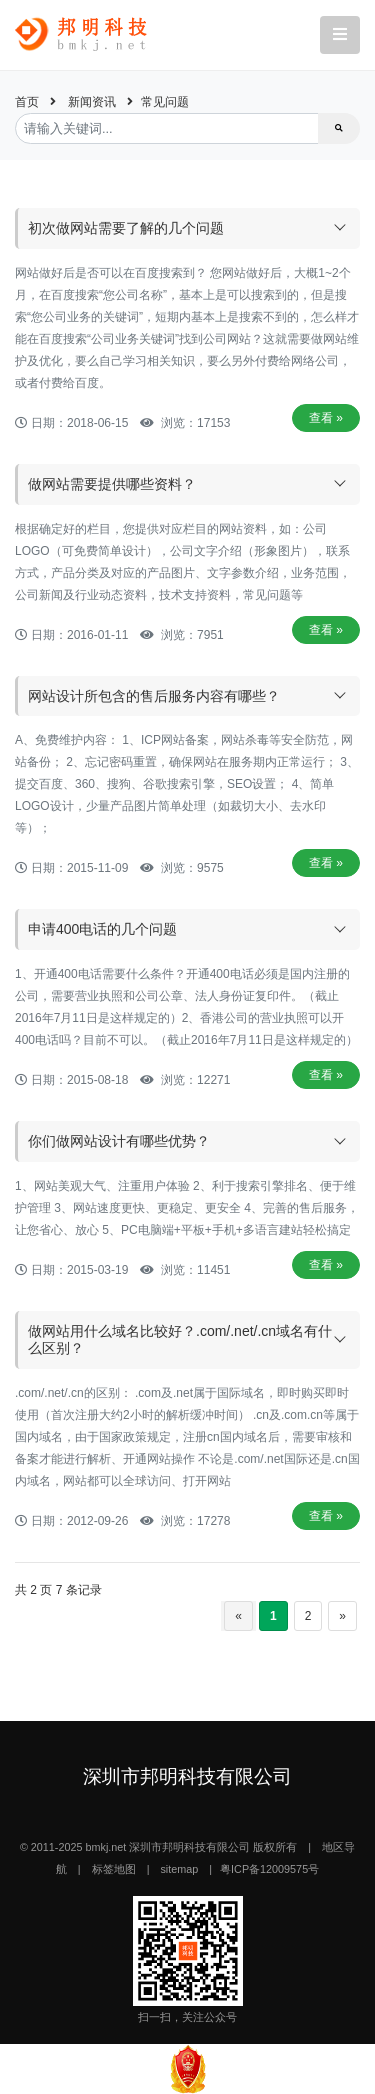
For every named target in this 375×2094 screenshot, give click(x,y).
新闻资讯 (92, 102)
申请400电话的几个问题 (102, 929)
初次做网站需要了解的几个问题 (126, 228)
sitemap (179, 1869)
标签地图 (114, 1869)
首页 (27, 102)
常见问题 (165, 102)
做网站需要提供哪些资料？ (112, 484)
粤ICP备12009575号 (269, 1869)
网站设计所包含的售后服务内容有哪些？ (154, 696)
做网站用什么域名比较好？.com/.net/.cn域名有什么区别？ (180, 1339)
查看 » (326, 418)
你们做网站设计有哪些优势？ (119, 1141)
